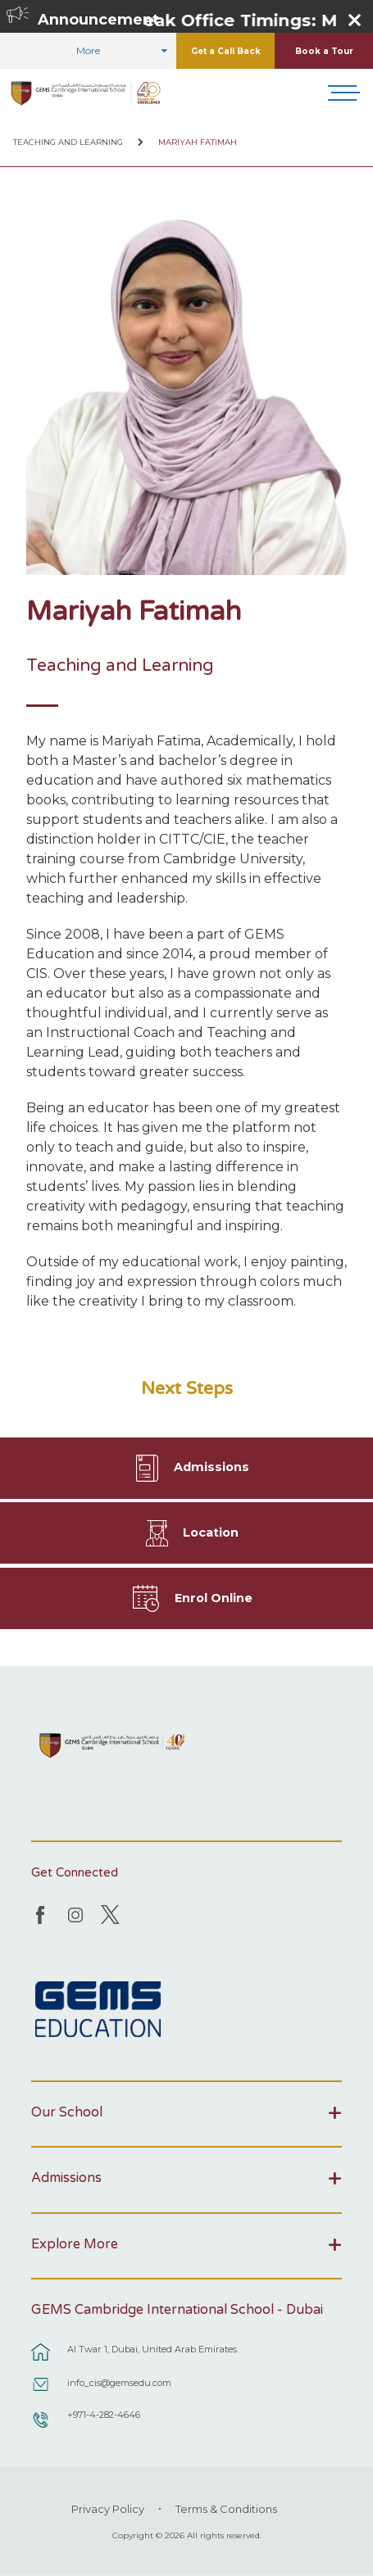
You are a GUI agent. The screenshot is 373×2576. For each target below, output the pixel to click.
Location (211, 1532)
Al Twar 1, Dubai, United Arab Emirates (152, 2349)
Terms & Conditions (226, 2508)
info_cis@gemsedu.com (119, 2382)
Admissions (211, 1467)
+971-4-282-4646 (103, 2414)
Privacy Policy (107, 2508)
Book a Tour (324, 51)
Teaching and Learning (68, 142)
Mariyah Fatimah (197, 142)
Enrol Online (213, 1598)
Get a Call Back (226, 51)
